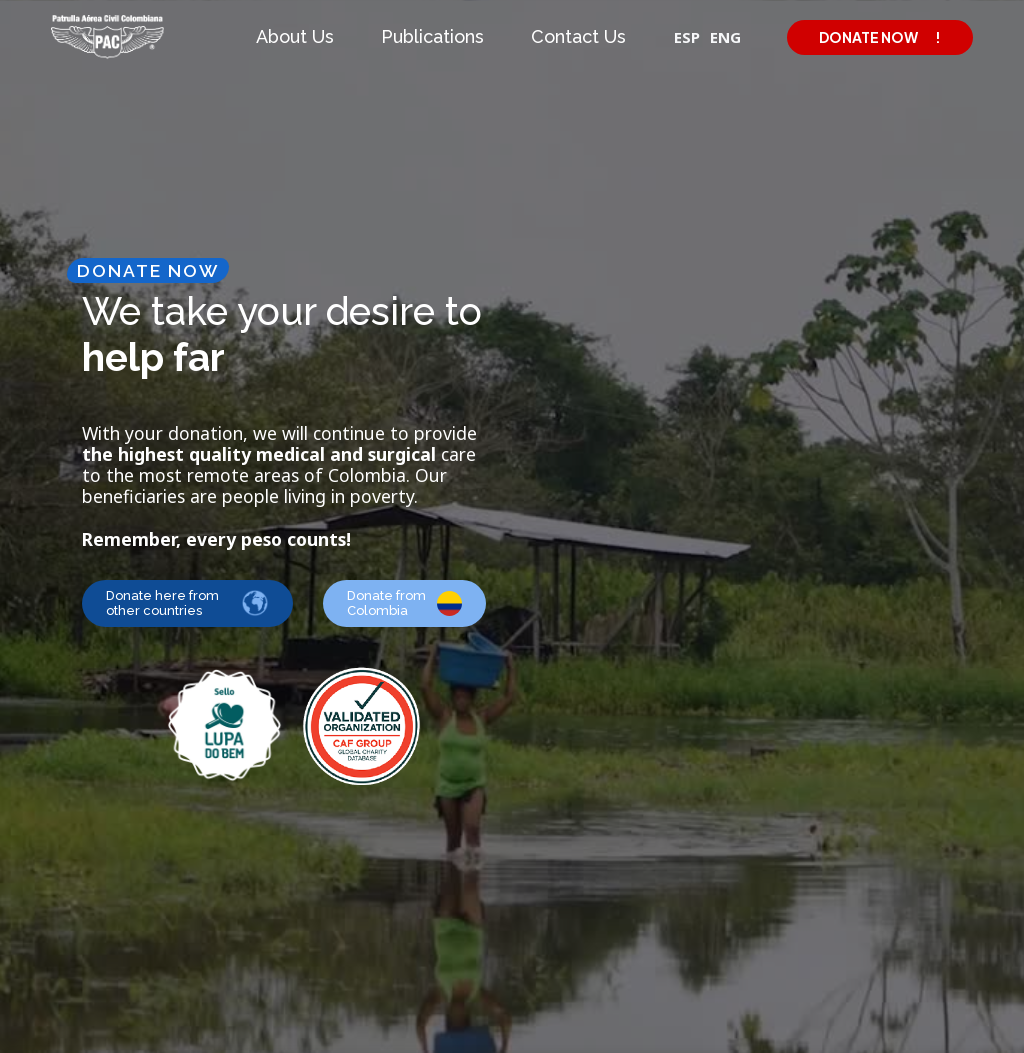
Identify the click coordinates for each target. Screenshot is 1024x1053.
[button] (298, 37)
